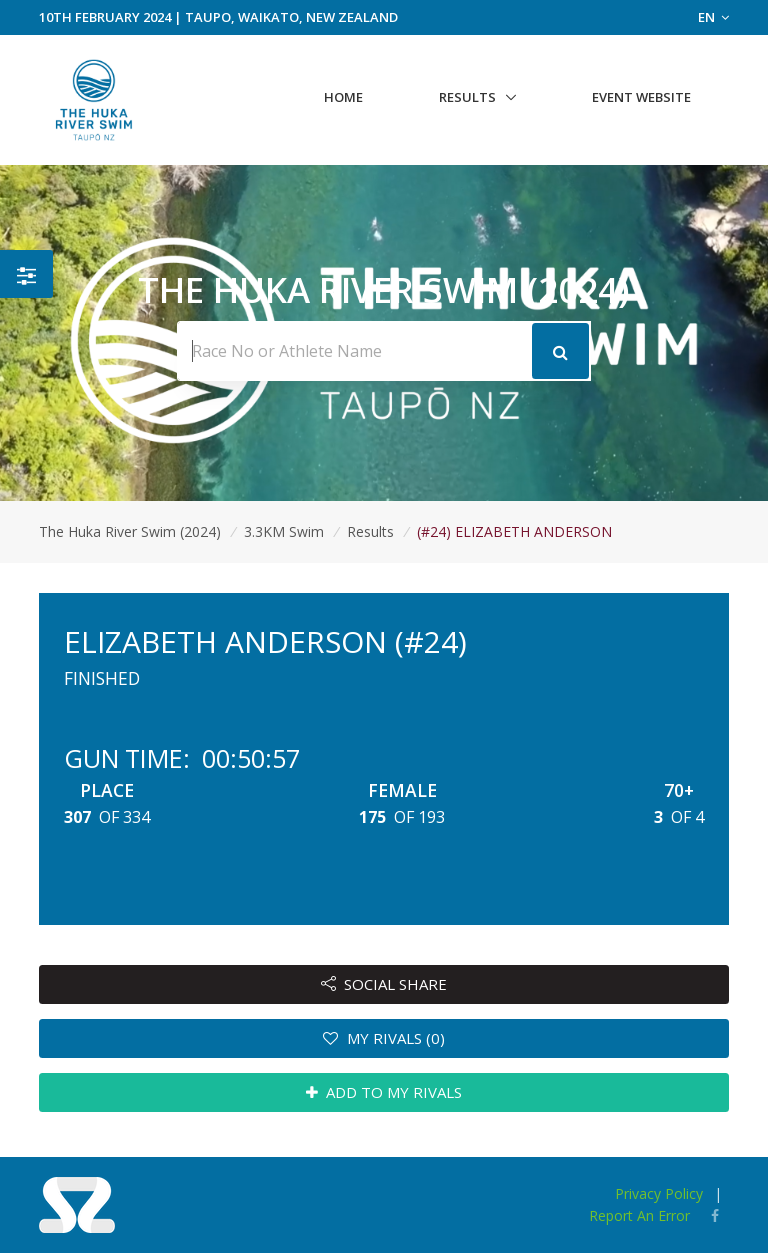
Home (343, 97)
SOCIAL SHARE (384, 984)
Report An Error (639, 1215)
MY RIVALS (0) (384, 1038)
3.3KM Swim (284, 531)
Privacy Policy (659, 1193)
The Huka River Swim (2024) (130, 531)
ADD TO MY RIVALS (384, 1092)
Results (467, 97)
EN (713, 17)
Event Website (641, 97)
